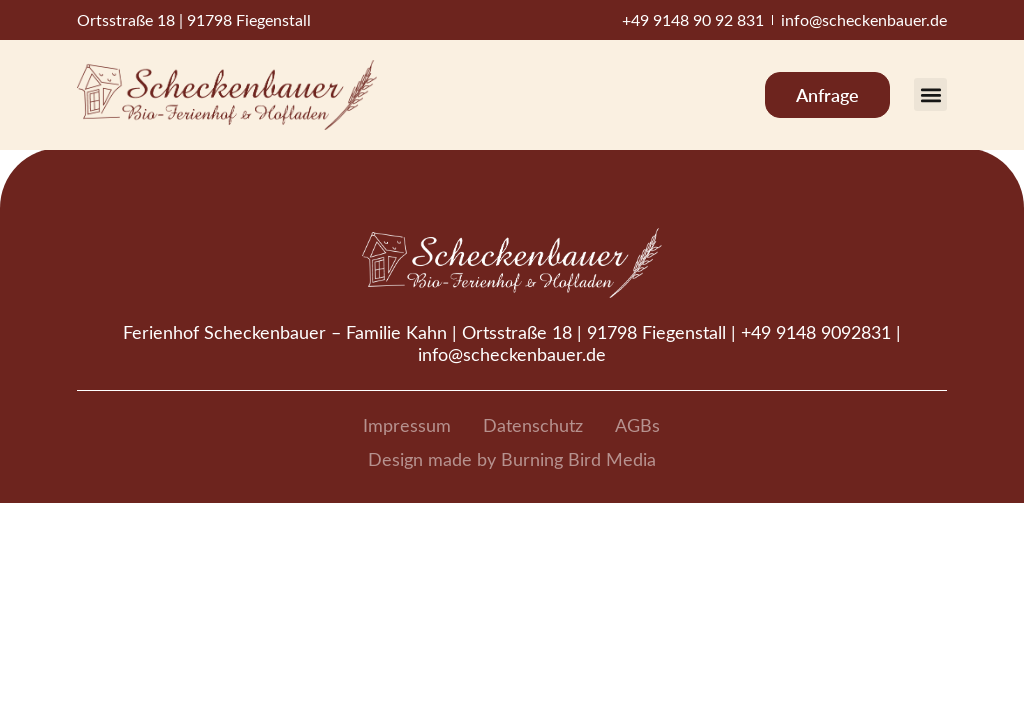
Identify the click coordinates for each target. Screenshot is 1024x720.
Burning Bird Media (578, 459)
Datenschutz (533, 425)
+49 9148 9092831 (816, 332)
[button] (930, 94)
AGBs (637, 425)
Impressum (407, 425)
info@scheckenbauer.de (512, 354)
